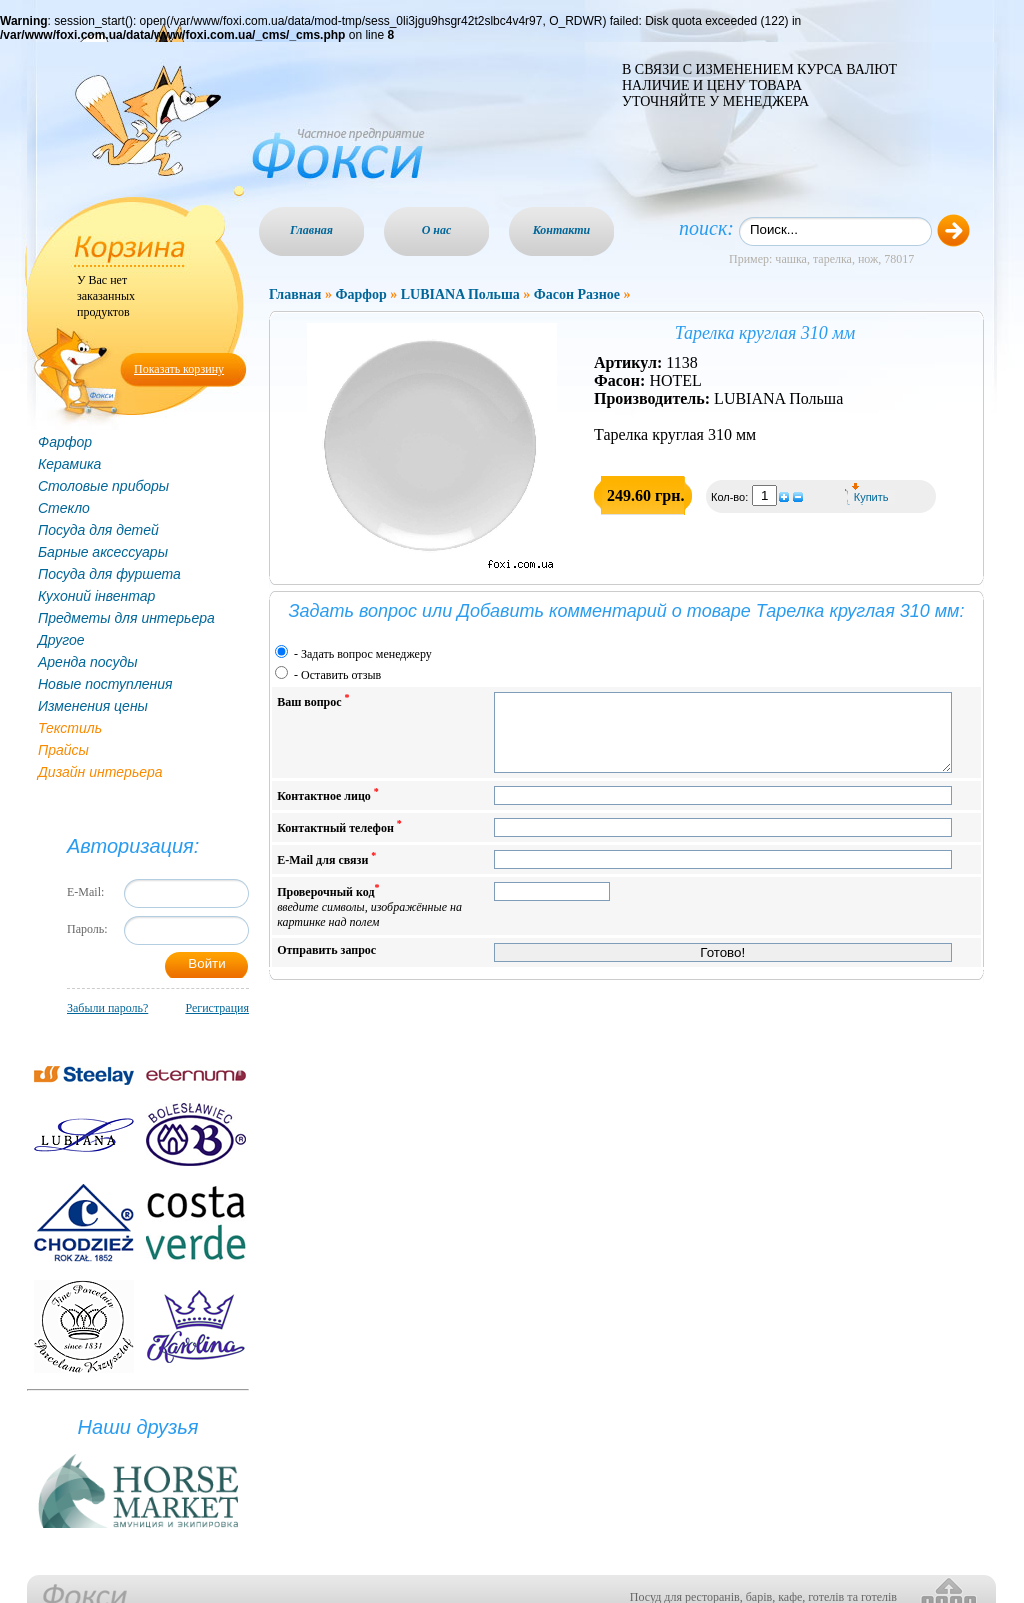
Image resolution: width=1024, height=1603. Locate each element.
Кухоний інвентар (96, 596)
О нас (437, 230)
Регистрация (217, 1008)
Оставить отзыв (341, 675)
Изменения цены (93, 706)
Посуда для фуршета (109, 574)
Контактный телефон (339, 841)
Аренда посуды (87, 662)
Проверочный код (369, 920)
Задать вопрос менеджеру (366, 654)
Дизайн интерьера (100, 772)
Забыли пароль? (107, 1008)
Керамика (69, 464)
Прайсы (63, 750)
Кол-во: (731, 497)
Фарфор (65, 442)
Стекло (64, 508)
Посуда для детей (98, 530)
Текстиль (70, 728)
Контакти (562, 230)
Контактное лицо (328, 809)
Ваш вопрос (313, 700)
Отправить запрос (326, 965)
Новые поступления (105, 684)
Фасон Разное (577, 294)
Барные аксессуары (103, 552)
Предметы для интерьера (126, 618)
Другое (61, 640)
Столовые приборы (103, 486)
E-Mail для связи (326, 873)
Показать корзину (179, 369)
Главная (311, 230)
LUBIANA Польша (460, 294)
